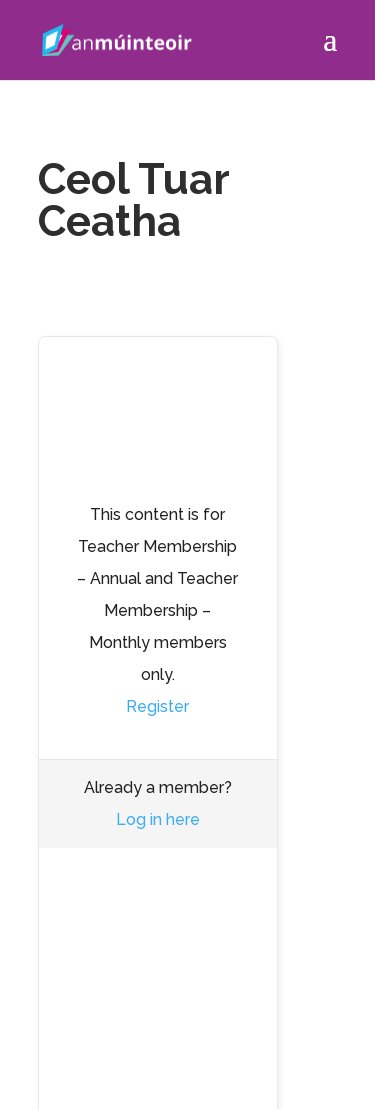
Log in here (158, 819)
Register (157, 706)
